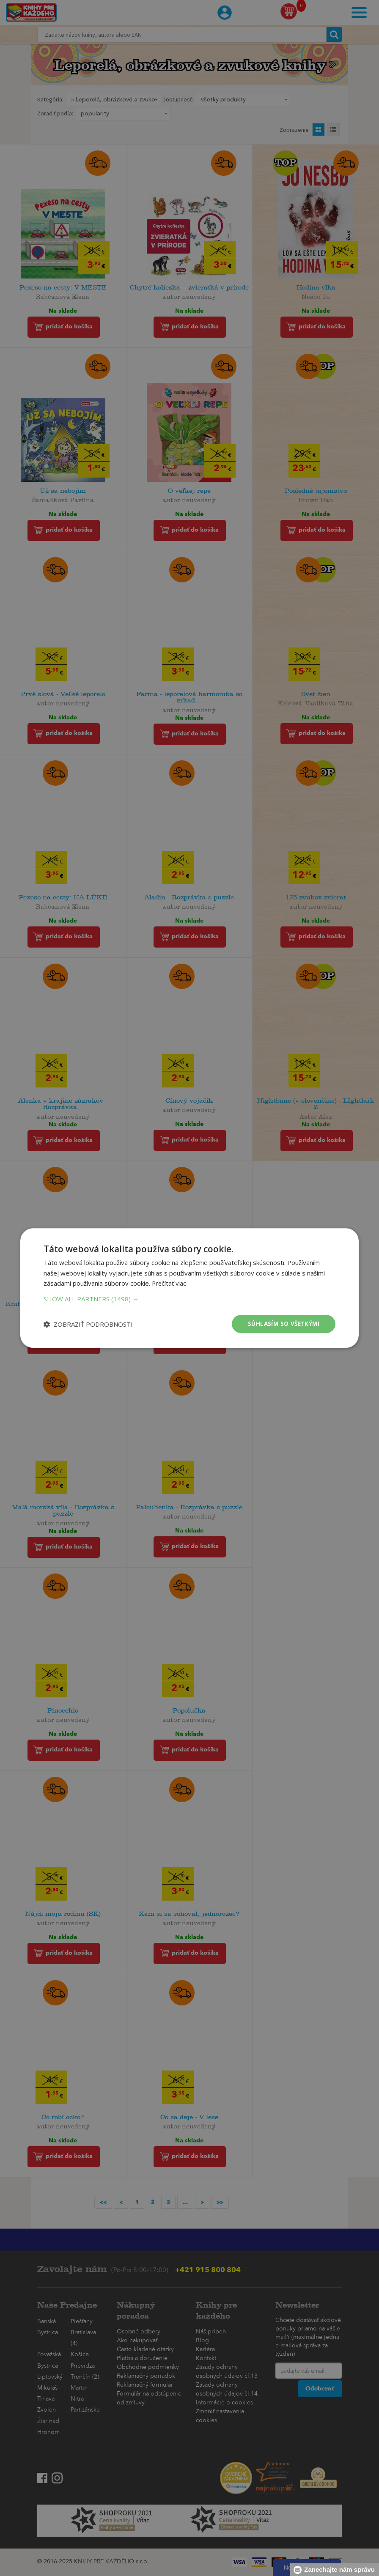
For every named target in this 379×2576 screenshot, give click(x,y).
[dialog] (189, 1288)
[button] (189, 1298)
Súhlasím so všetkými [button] (282, 1323)
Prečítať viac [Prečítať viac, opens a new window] (169, 1283)
